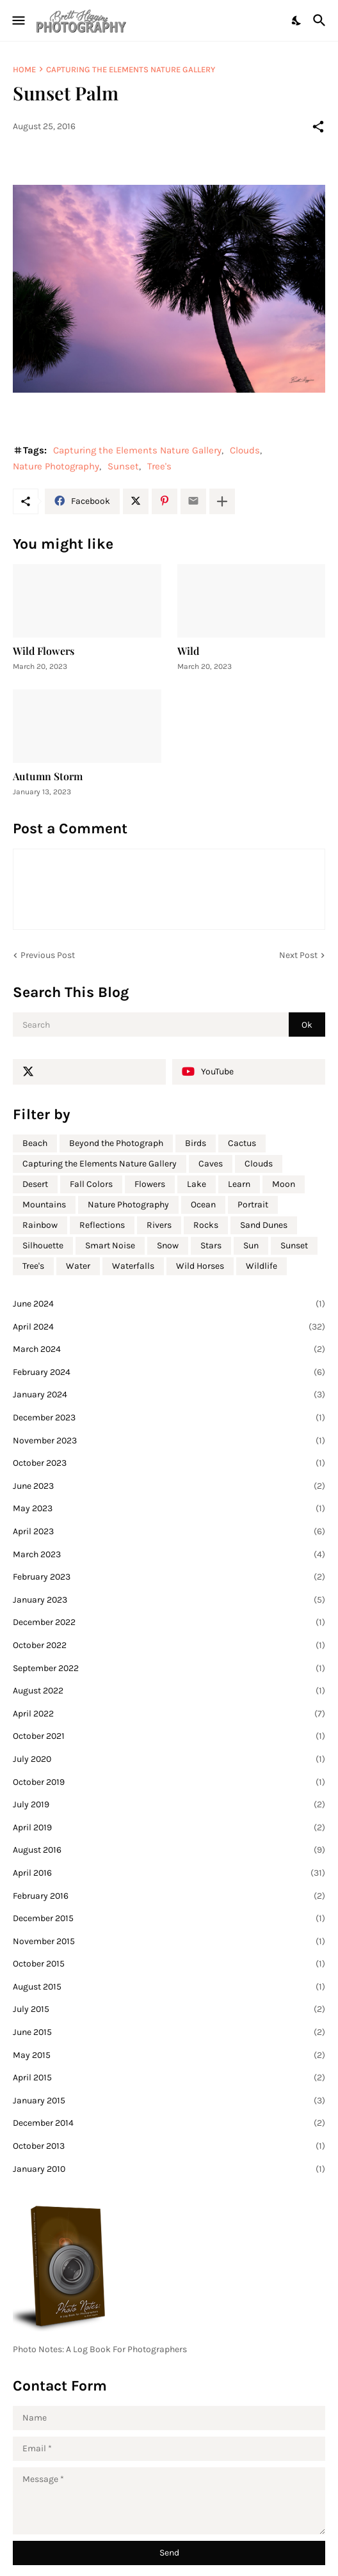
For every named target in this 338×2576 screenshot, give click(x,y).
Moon (283, 1184)
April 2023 (169, 1531)
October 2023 (169, 1463)
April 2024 (169, 1327)
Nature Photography (56, 466)
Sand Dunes (263, 1225)
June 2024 (169, 1304)
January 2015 (169, 2100)
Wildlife (261, 1266)
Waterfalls (133, 1266)
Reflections (102, 1225)
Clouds (245, 450)
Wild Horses (200, 1266)
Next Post (298, 955)
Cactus (242, 1143)
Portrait (252, 1204)
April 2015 (169, 2077)
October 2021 (169, 1736)
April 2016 (169, 1873)
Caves (210, 1163)
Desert (35, 1184)
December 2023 (169, 1417)
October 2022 (169, 1645)
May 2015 (169, 2055)
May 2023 (169, 1508)
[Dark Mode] (297, 20)
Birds (195, 1143)
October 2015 (169, 1964)
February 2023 (169, 1577)
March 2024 (169, 1349)
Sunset (123, 466)
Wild (188, 650)
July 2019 (169, 1804)
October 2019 (169, 1782)
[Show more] (222, 501)
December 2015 (169, 1918)
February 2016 (169, 1896)
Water (78, 1266)
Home (24, 69)
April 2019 (169, 1827)
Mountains (44, 1204)
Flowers (149, 1184)
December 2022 (169, 1622)
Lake (196, 1184)
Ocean (203, 1204)
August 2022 (169, 1691)
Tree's (159, 466)
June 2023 (169, 1486)
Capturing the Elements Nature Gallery (130, 69)
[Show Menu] (17, 20)
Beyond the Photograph (116, 1143)
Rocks (205, 1225)
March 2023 (169, 1554)
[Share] (318, 126)
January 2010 (169, 2169)
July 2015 (169, 2009)
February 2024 (169, 1372)
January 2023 (169, 1600)
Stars (210, 1245)
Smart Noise (110, 1245)
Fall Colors (91, 1184)
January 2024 (169, 1394)
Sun (251, 1245)
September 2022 (169, 1668)
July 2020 (169, 1759)
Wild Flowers (43, 650)
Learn (239, 1184)
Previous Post (47, 955)
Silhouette (42, 1245)
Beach (34, 1143)
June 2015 (169, 2032)
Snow (168, 1245)
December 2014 (169, 2123)
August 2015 (169, 1987)
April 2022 (169, 1714)
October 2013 (169, 2146)
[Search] (321, 20)
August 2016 (169, 1850)
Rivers (159, 1225)
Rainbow (40, 1225)
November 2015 (169, 1941)
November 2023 (169, 1440)
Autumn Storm (48, 776)
